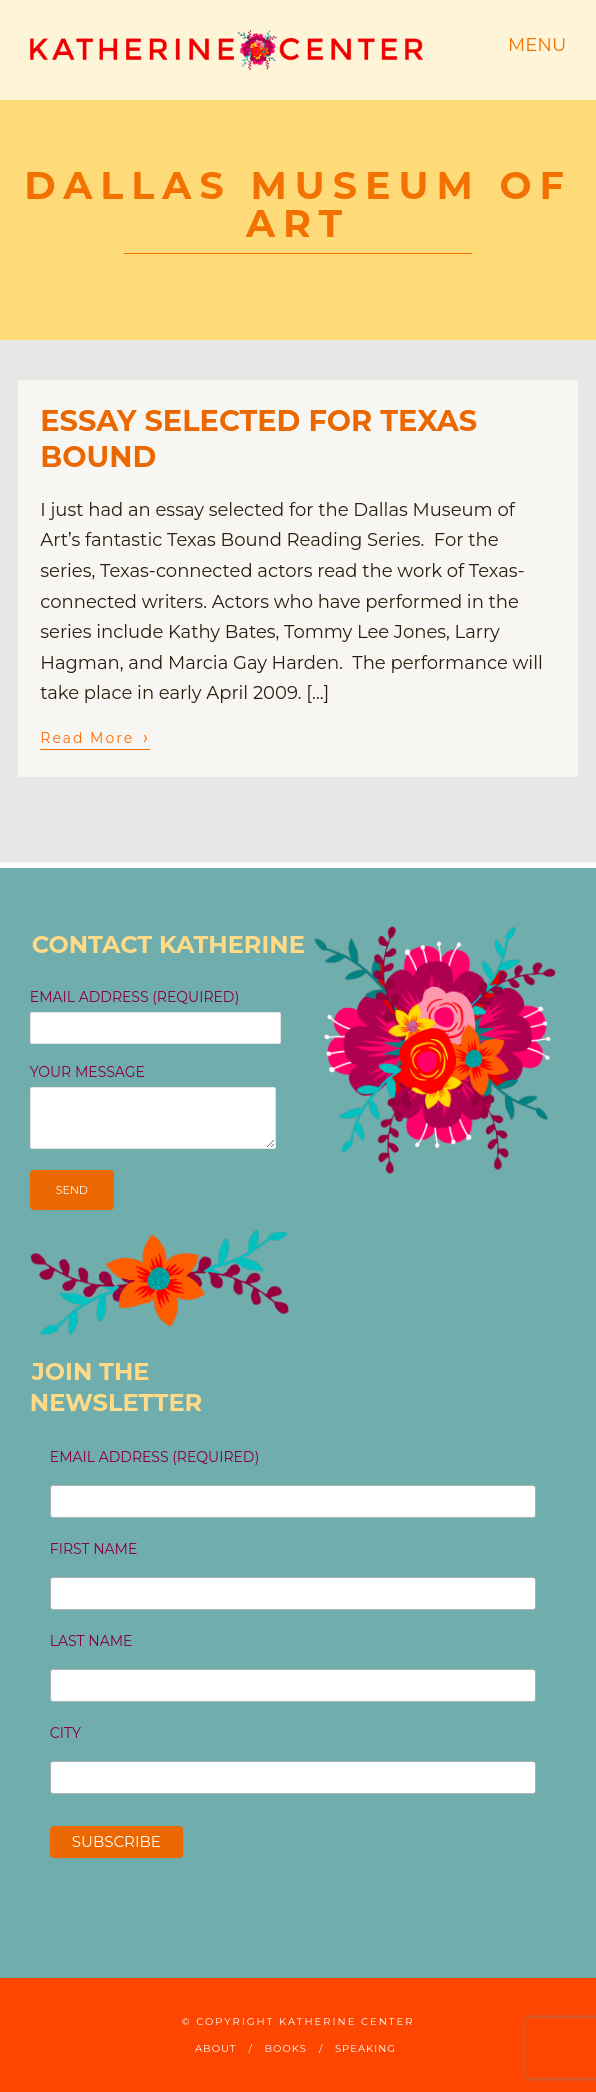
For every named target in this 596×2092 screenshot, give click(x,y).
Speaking (365, 2048)
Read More (95, 737)
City (65, 1733)
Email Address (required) (154, 1457)
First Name (94, 1549)
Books (286, 2048)
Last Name (91, 1641)
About (216, 2048)
